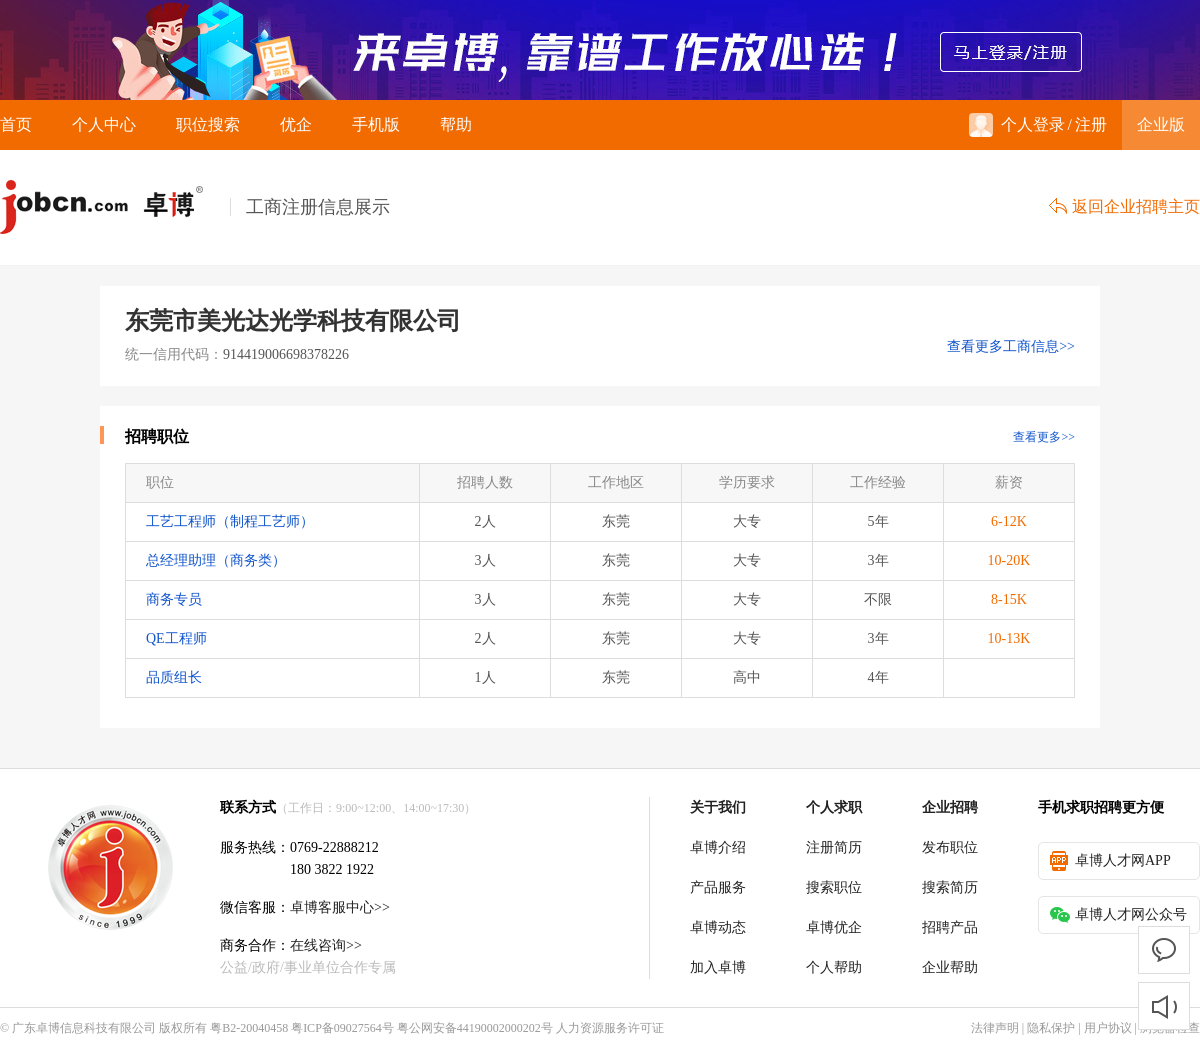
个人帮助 (834, 967)
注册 (1091, 124)
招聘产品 (950, 927)
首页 (16, 124)
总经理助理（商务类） (216, 560)
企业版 (1161, 124)
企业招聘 (950, 807)
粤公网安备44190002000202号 (475, 1028)
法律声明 (995, 1028)
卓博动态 (718, 927)
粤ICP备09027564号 (342, 1028)
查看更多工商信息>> (1011, 346)
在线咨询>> (326, 945)
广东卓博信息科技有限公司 (84, 1028)
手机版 (376, 124)
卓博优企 (834, 927)
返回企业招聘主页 (1124, 206)
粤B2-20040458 (249, 1028)
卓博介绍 (718, 847)
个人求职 (834, 807)
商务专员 (174, 599)
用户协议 (1108, 1028)
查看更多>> (1044, 437)
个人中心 (104, 124)
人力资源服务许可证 (610, 1028)
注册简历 (834, 847)
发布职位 (950, 847)
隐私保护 (1051, 1028)
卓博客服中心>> (340, 907)
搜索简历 (950, 887)
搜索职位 (834, 887)
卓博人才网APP (1110, 861)
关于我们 (718, 807)
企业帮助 (950, 967)
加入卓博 (718, 967)
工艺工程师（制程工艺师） (230, 521)
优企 (296, 124)
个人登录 (1017, 125)
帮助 (456, 124)
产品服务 (718, 887)
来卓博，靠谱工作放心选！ (600, 50)
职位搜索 (208, 124)
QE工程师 (176, 638)
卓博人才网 (115, 207)
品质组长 (174, 677)
